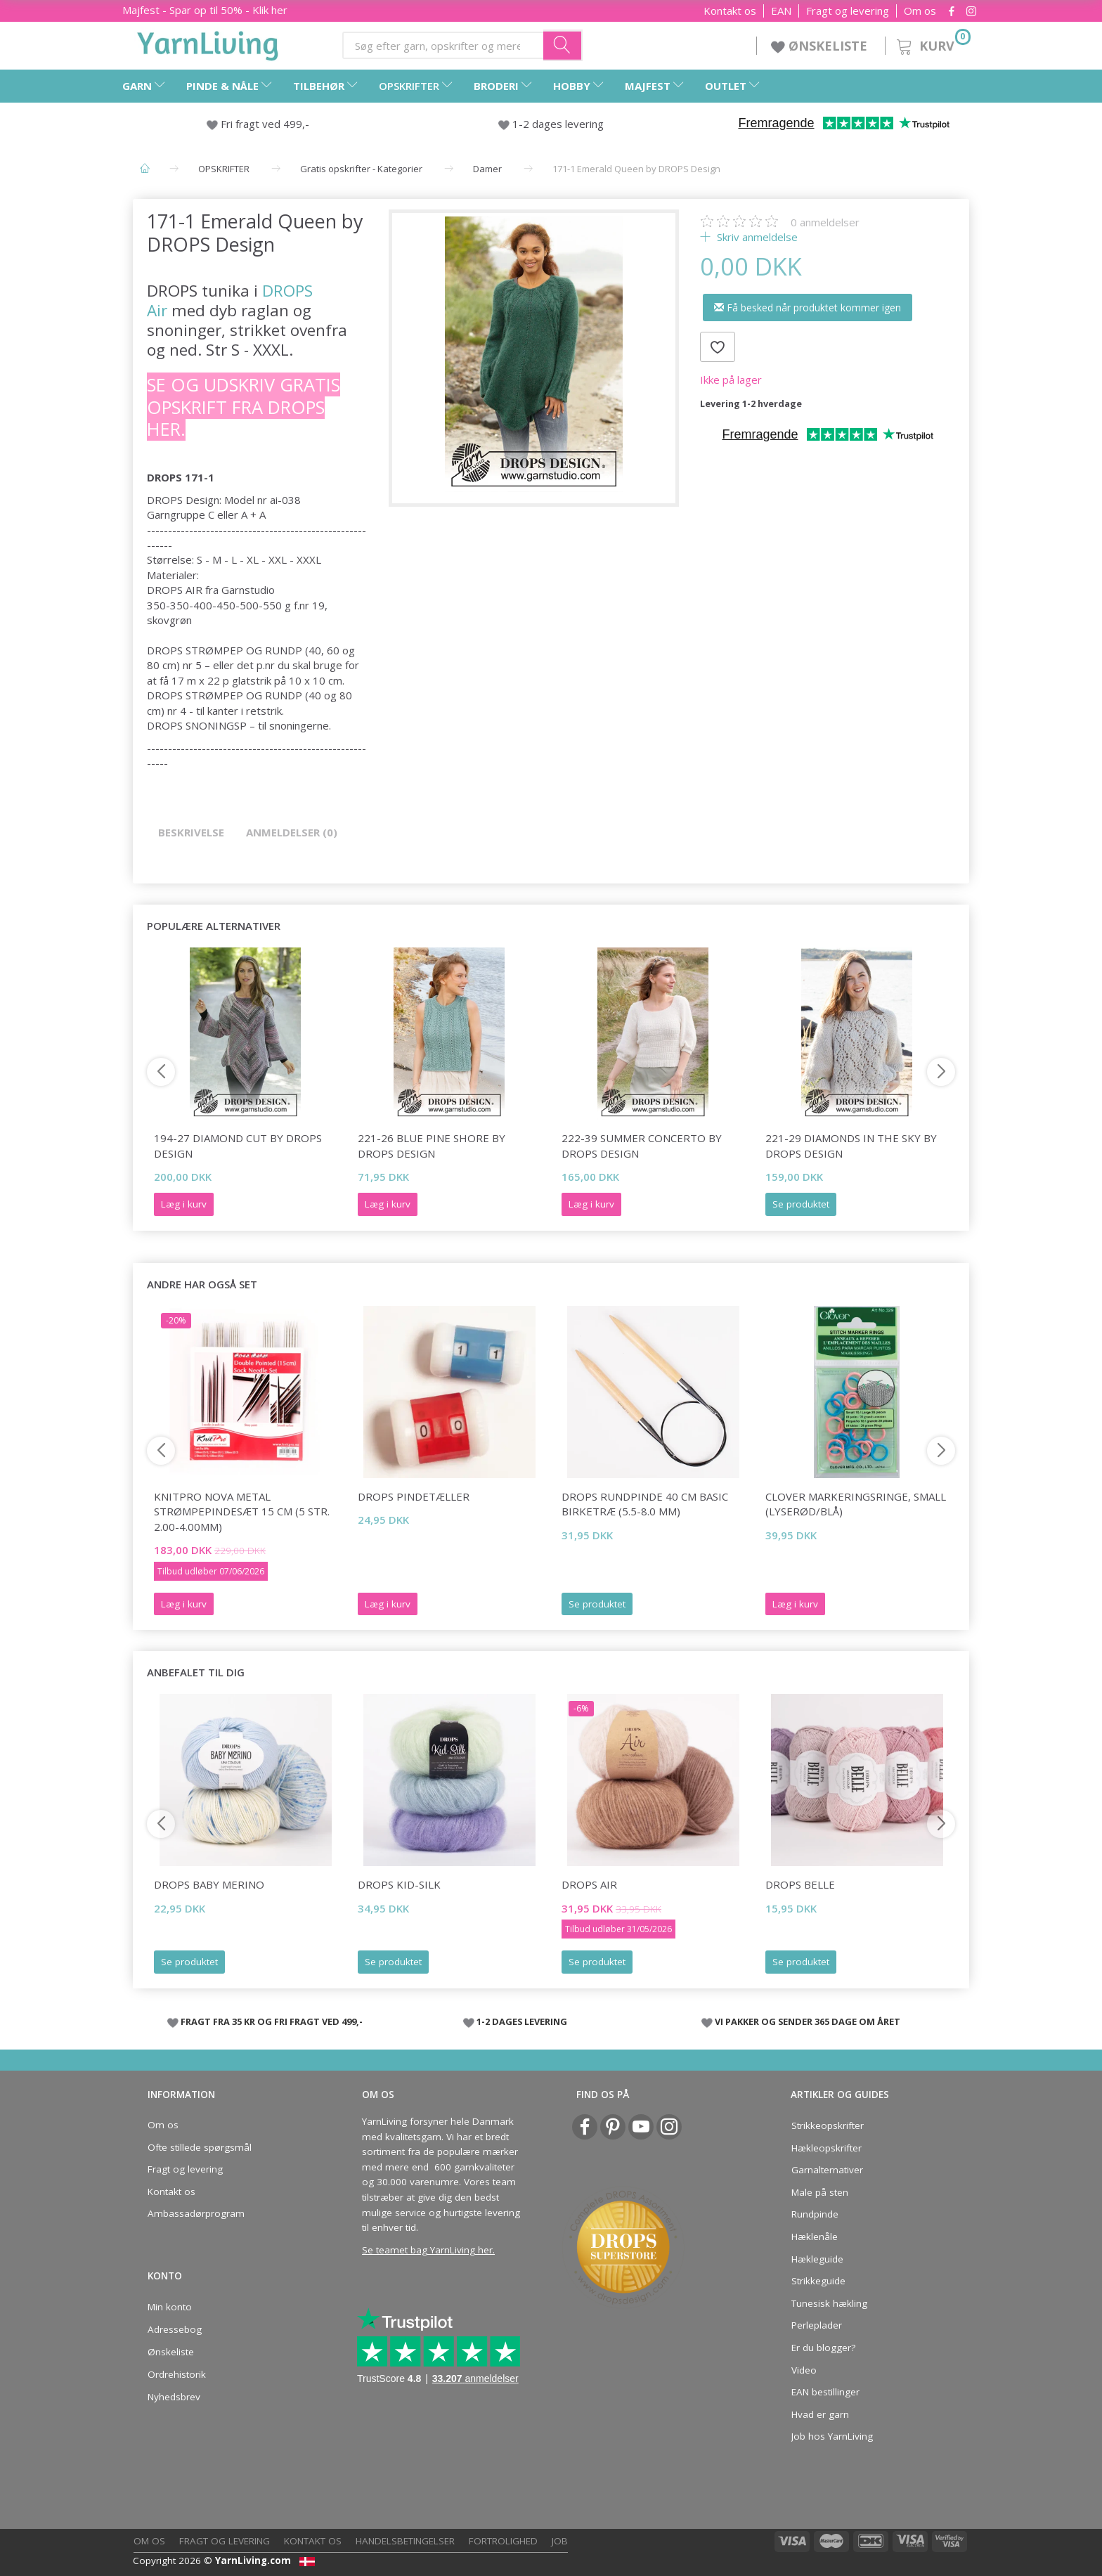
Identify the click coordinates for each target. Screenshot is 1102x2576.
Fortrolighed (503, 2541)
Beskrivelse (191, 832)
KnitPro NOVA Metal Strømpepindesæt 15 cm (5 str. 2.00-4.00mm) (242, 1511)
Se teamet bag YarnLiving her (427, 2250)
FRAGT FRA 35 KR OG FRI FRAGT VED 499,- (272, 2021)
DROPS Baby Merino (209, 1884)
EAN (781, 11)
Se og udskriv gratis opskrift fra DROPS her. (243, 407)
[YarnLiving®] (208, 42)
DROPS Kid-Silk (399, 1884)
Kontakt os (730, 11)
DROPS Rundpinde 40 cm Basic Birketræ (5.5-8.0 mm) (645, 1503)
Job (560, 2541)
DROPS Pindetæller (413, 1496)
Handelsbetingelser (405, 2541)
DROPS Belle (800, 1884)
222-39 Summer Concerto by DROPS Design (642, 1145)
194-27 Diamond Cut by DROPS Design (238, 1145)
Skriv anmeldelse (756, 237)
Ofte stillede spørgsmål (200, 2147)
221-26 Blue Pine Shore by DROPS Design (431, 1145)
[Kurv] (932, 43)
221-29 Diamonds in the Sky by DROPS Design (851, 1145)
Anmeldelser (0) (291, 832)
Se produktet (800, 1204)
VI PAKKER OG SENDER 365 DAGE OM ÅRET (807, 2021)
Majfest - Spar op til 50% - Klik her (204, 10)
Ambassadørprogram (196, 2213)
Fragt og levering (847, 11)
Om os (920, 11)
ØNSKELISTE (821, 45)
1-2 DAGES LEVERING (522, 2021)
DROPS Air (589, 1884)
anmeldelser (825, 222)
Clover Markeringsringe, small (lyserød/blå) (855, 1503)
